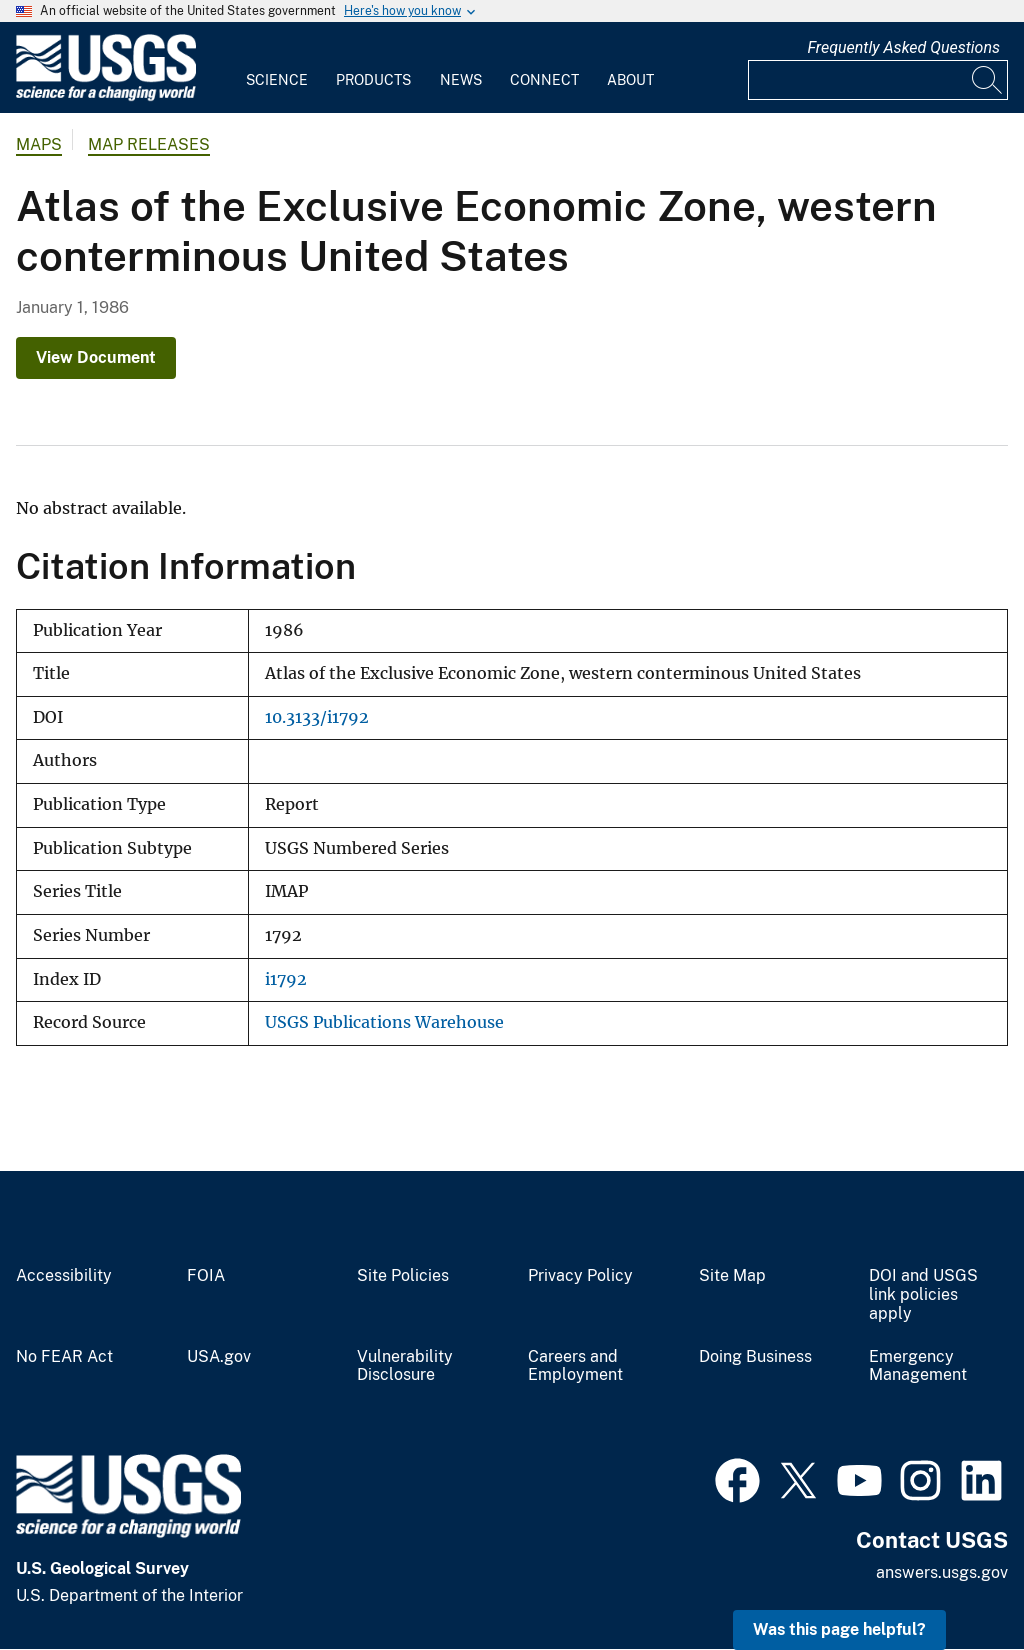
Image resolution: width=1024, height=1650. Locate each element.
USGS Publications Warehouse (384, 1022)
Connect (544, 80)
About (630, 80)
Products (373, 80)
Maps (39, 144)
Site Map (732, 1276)
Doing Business (755, 1357)
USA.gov (219, 1357)
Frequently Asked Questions (903, 47)
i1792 (286, 979)
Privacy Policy (580, 1276)
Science (277, 80)
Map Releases (149, 144)
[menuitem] (277, 68)
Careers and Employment (575, 1366)
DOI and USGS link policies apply (923, 1295)
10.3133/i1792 (317, 717)
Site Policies (403, 1276)
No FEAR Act (64, 1357)
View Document (96, 357)
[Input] (878, 80)
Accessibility (64, 1276)
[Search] (988, 80)
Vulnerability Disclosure (405, 1366)
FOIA (206, 1276)
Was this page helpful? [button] (839, 1629)
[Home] (106, 96)
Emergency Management (918, 1366)
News (461, 80)
